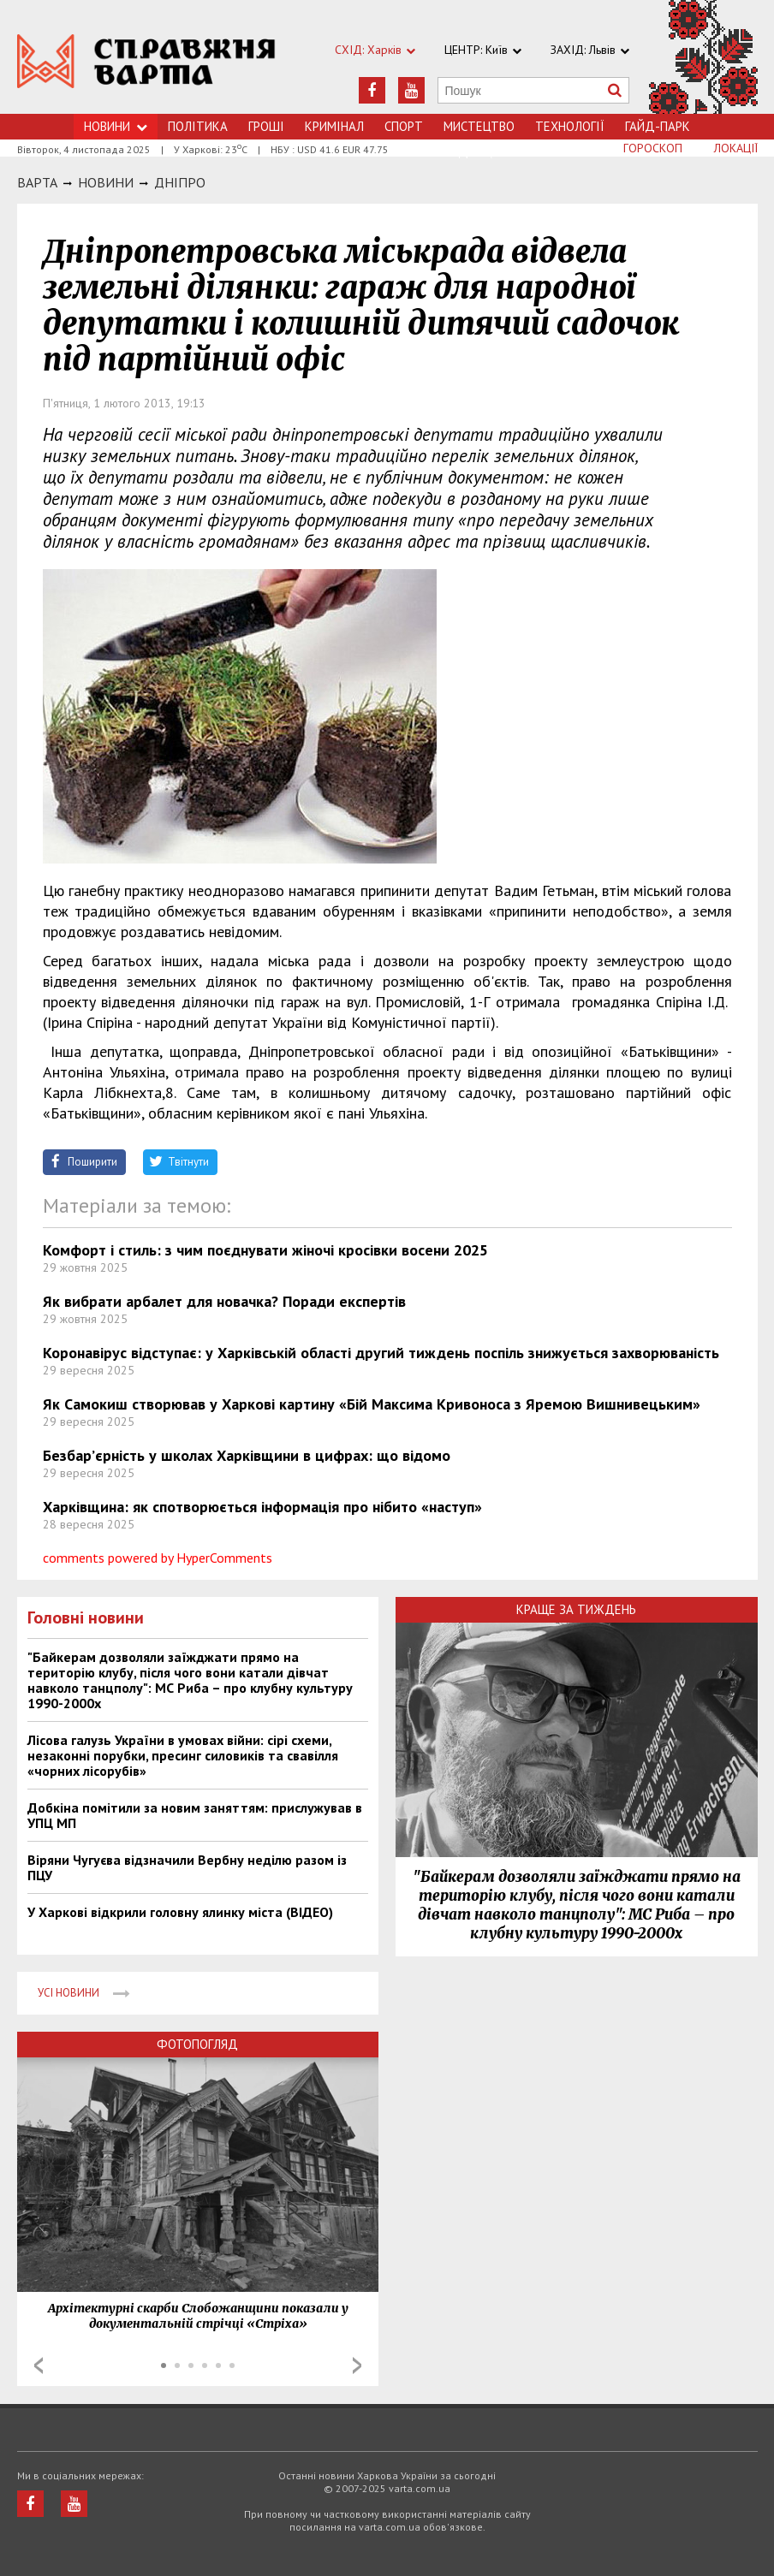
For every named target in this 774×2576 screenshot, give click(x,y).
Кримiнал (334, 126)
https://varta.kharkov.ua (147, 66)
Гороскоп (652, 148)
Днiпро (179, 182)
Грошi (266, 126)
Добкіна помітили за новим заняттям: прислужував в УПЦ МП (194, 1815)
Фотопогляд (197, 2044)
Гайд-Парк (657, 126)
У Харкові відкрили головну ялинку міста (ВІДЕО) (180, 1911)
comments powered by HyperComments (157, 1557)
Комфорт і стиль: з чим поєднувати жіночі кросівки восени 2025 (265, 1250)
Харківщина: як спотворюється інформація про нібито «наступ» (262, 1507)
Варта (37, 182)
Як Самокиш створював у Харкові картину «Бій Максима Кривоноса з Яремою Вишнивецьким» (371, 1404)
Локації (736, 148)
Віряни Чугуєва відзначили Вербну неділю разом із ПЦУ (187, 1867)
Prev (38, 2365)
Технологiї (569, 126)
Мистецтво (479, 126)
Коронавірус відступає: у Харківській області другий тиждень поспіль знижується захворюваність (381, 1352)
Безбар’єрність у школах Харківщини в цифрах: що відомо (246, 1455)
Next (357, 2365)
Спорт (403, 126)
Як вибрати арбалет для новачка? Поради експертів (224, 1301)
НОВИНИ (106, 182)
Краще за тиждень (576, 1609)
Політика (198, 126)
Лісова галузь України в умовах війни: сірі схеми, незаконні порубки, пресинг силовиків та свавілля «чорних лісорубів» (182, 1755)
